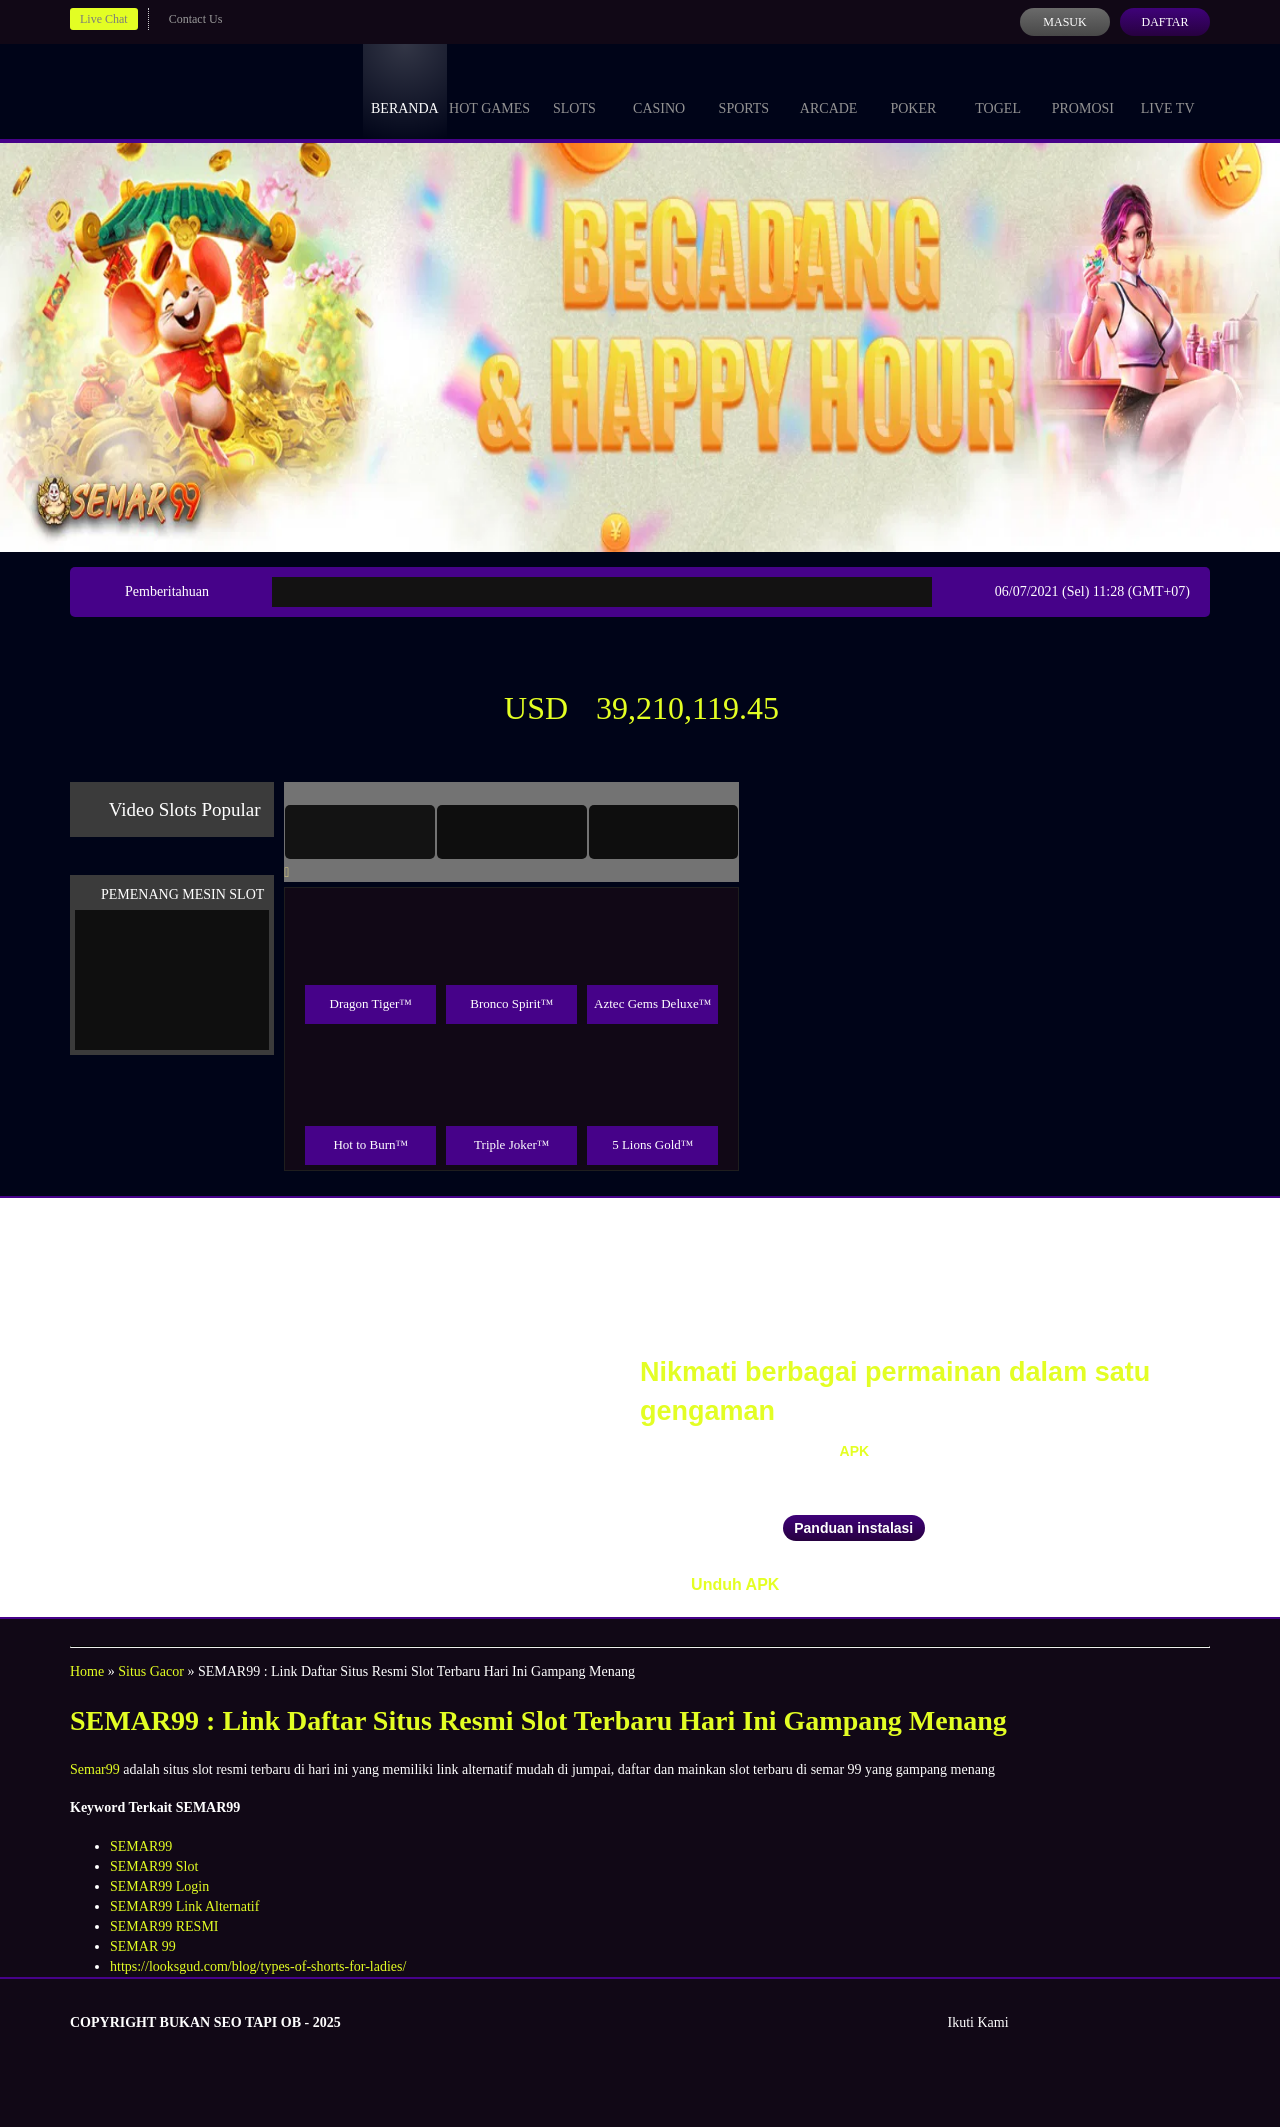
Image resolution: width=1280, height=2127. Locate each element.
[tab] (360, 832)
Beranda (405, 90)
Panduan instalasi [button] (853, 1528)
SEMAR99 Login (159, 1886)
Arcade (829, 90)
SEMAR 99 (143, 1946)
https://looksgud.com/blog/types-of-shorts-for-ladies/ (258, 1966)
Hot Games (489, 90)
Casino (659, 90)
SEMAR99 (141, 1846)
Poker (913, 90)
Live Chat (104, 19)
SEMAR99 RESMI (164, 1926)
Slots (574, 90)
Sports (744, 90)
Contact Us (196, 19)
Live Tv (1168, 90)
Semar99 (95, 1769)
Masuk (1064, 22)
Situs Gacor (151, 1671)
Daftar (1164, 22)
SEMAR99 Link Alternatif (184, 1906)
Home (87, 1671)
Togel (998, 90)
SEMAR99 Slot (154, 1866)
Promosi (1083, 90)
